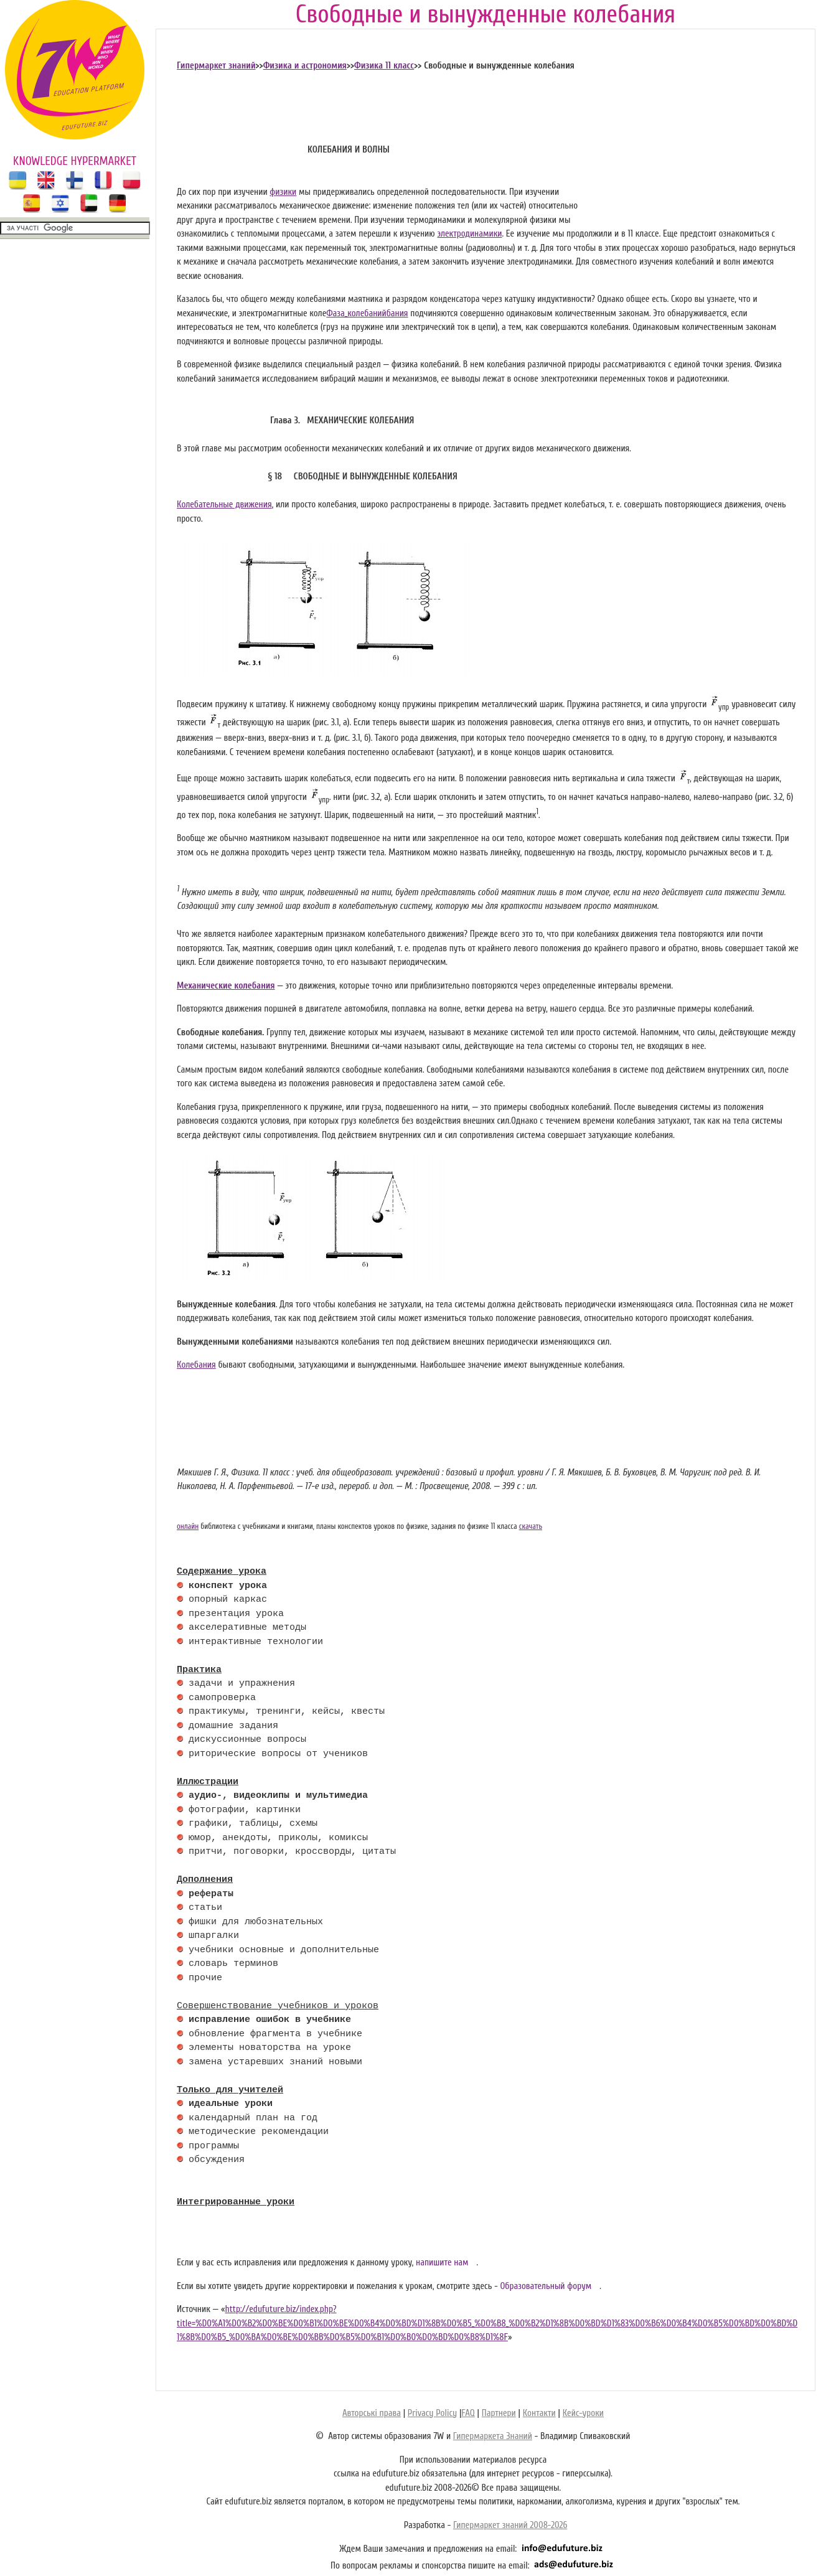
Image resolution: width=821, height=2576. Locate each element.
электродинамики (469, 233)
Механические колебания (226, 985)
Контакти (539, 2413)
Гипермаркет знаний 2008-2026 (510, 2525)
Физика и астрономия (305, 65)
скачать (530, 1526)
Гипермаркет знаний (216, 65)
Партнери (499, 2413)
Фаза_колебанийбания (367, 313)
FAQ (467, 2413)
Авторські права (371, 2413)
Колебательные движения (224, 504)
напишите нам (442, 2262)
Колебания (196, 1365)
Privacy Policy (432, 2413)
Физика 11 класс (384, 65)
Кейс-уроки (583, 2413)
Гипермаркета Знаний (492, 2436)
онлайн (188, 1526)
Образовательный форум (545, 2286)
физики (283, 192)
